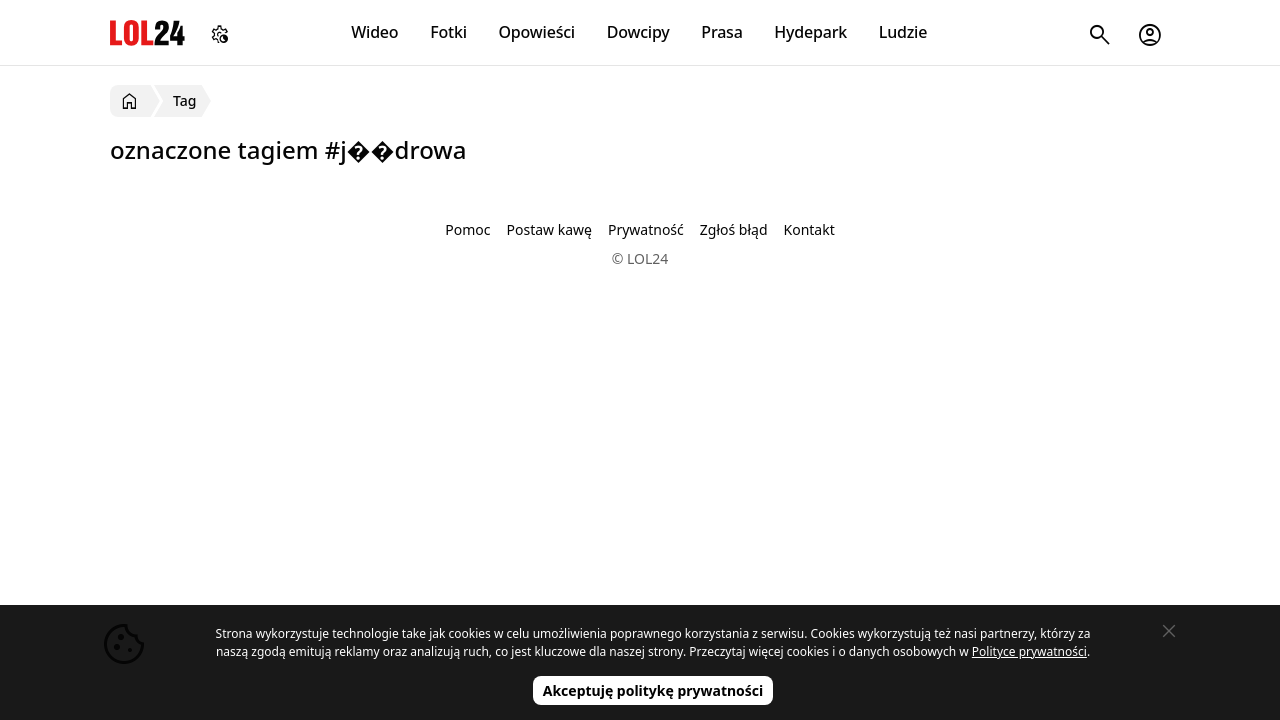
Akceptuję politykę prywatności (653, 690)
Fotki (448, 32)
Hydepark (810, 32)
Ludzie (903, 32)
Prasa (721, 32)
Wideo (374, 32)
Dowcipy (638, 32)
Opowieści (537, 32)
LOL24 (147, 32)
